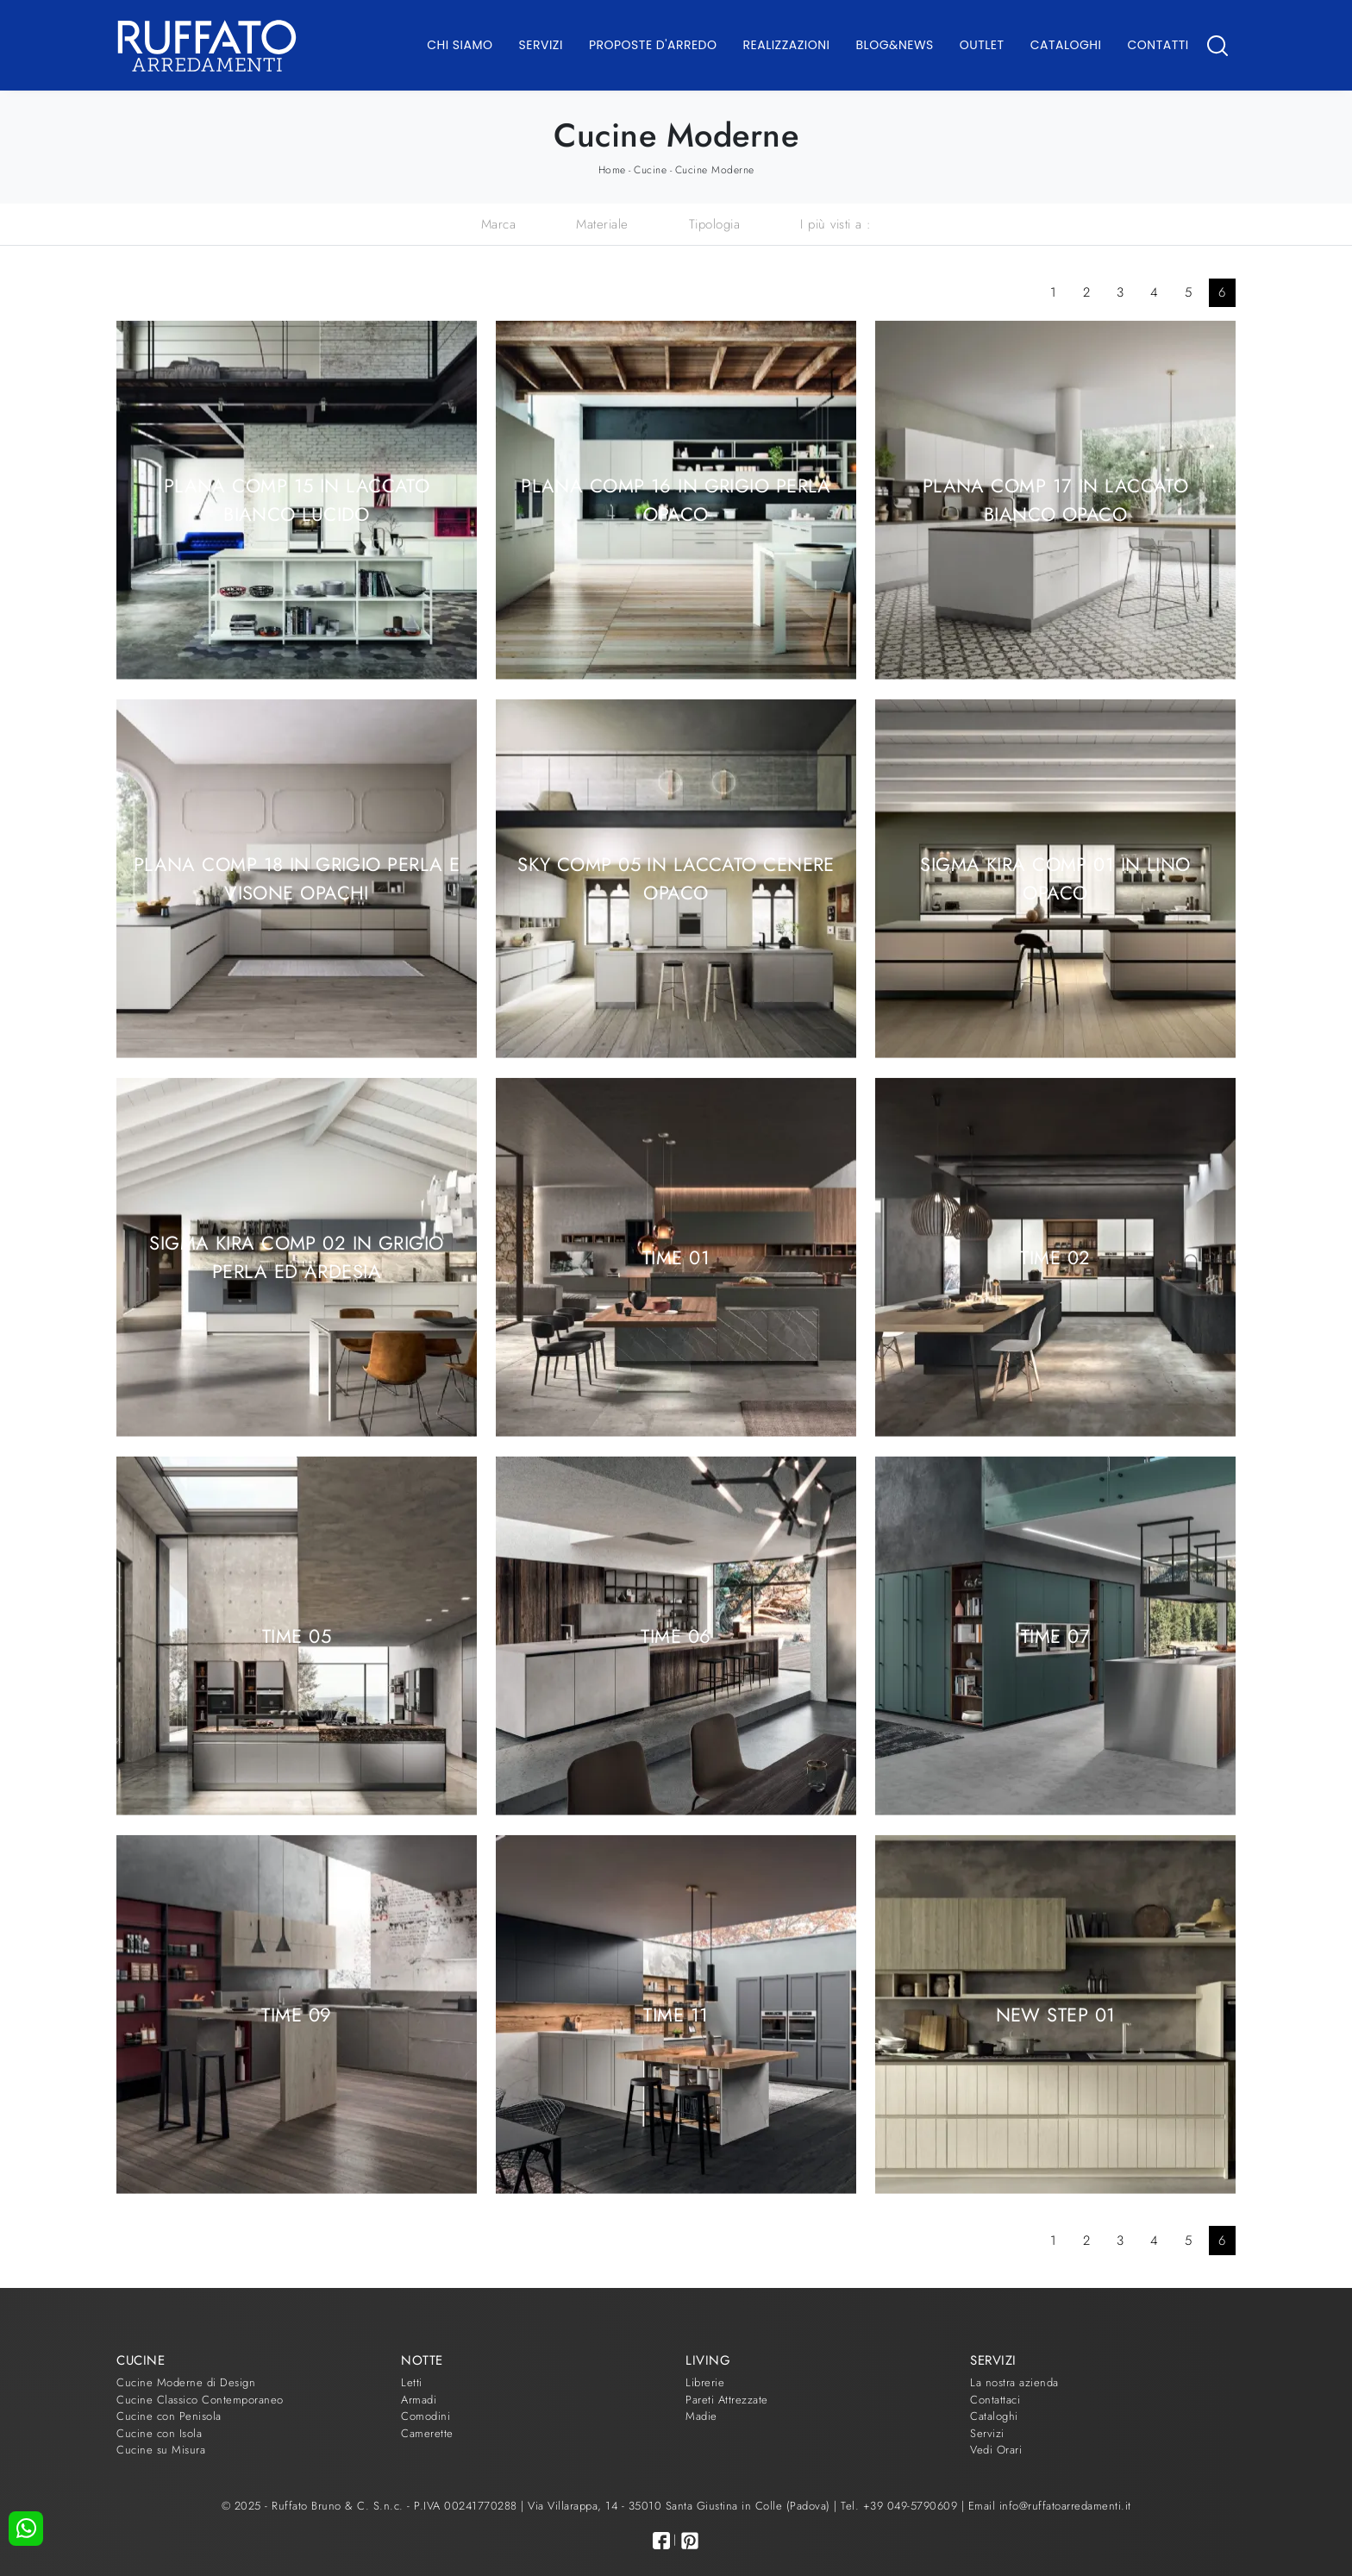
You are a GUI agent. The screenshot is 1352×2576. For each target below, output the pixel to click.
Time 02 (1055, 1256)
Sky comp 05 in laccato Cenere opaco (676, 878)
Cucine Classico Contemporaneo (200, 2399)
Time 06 (675, 1635)
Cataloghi (1066, 44)
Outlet (982, 44)
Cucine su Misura (160, 2449)
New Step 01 (1056, 2014)
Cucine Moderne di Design (185, 2382)
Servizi (541, 44)
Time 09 (296, 2014)
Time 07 (1055, 1635)
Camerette (427, 2433)
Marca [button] (498, 224)
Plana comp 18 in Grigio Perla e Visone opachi (297, 878)
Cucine (650, 170)
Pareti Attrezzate (726, 2399)
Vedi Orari (996, 2449)
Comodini (425, 2416)
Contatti (1157, 44)
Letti (411, 2382)
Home (612, 170)
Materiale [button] (602, 224)
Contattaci (995, 2399)
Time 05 (296, 1635)
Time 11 (675, 2014)
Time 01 (676, 1256)
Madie (701, 2416)
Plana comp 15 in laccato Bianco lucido (297, 500)
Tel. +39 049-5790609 (901, 2506)
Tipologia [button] (715, 224)
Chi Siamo (459, 44)
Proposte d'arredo (653, 44)
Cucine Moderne (714, 170)
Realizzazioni (786, 44)
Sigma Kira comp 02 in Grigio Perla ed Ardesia (296, 1257)
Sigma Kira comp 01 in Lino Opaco (1055, 878)
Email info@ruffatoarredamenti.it (1049, 2506)
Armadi (418, 2399)
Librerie (704, 2382)
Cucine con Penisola (169, 2416)
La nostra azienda (1014, 2382)
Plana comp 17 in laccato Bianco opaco (1056, 500)
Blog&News (895, 44)
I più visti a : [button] (836, 224)
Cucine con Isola (159, 2433)
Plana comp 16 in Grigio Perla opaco (676, 500)
